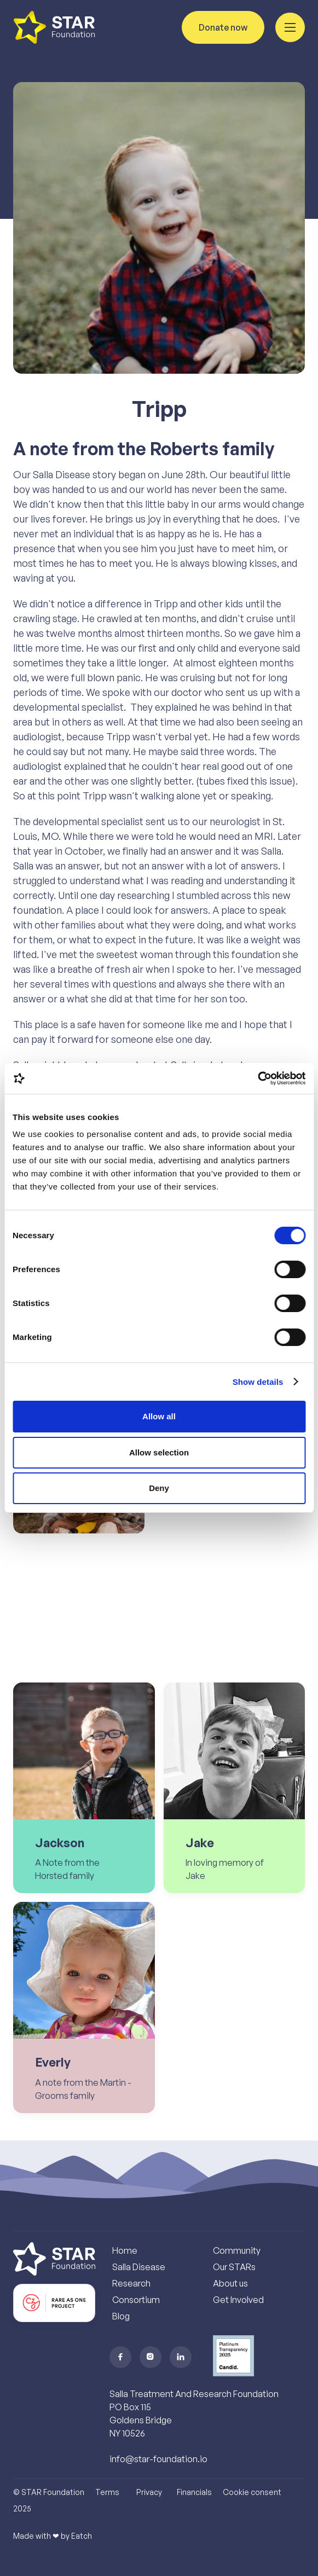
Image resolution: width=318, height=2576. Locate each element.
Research (131, 2283)
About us (230, 2283)
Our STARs (234, 2266)
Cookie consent (252, 2492)
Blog (121, 2316)
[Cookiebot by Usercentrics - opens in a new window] (257, 1078)
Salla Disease (138, 2266)
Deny (159, 1488)
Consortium (136, 2299)
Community (237, 2250)
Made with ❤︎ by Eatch (52, 2535)
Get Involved (238, 2299)
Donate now (223, 27)
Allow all (159, 1416)
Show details (258, 1381)
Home (124, 2250)
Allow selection (159, 1452)
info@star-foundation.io (158, 2458)
